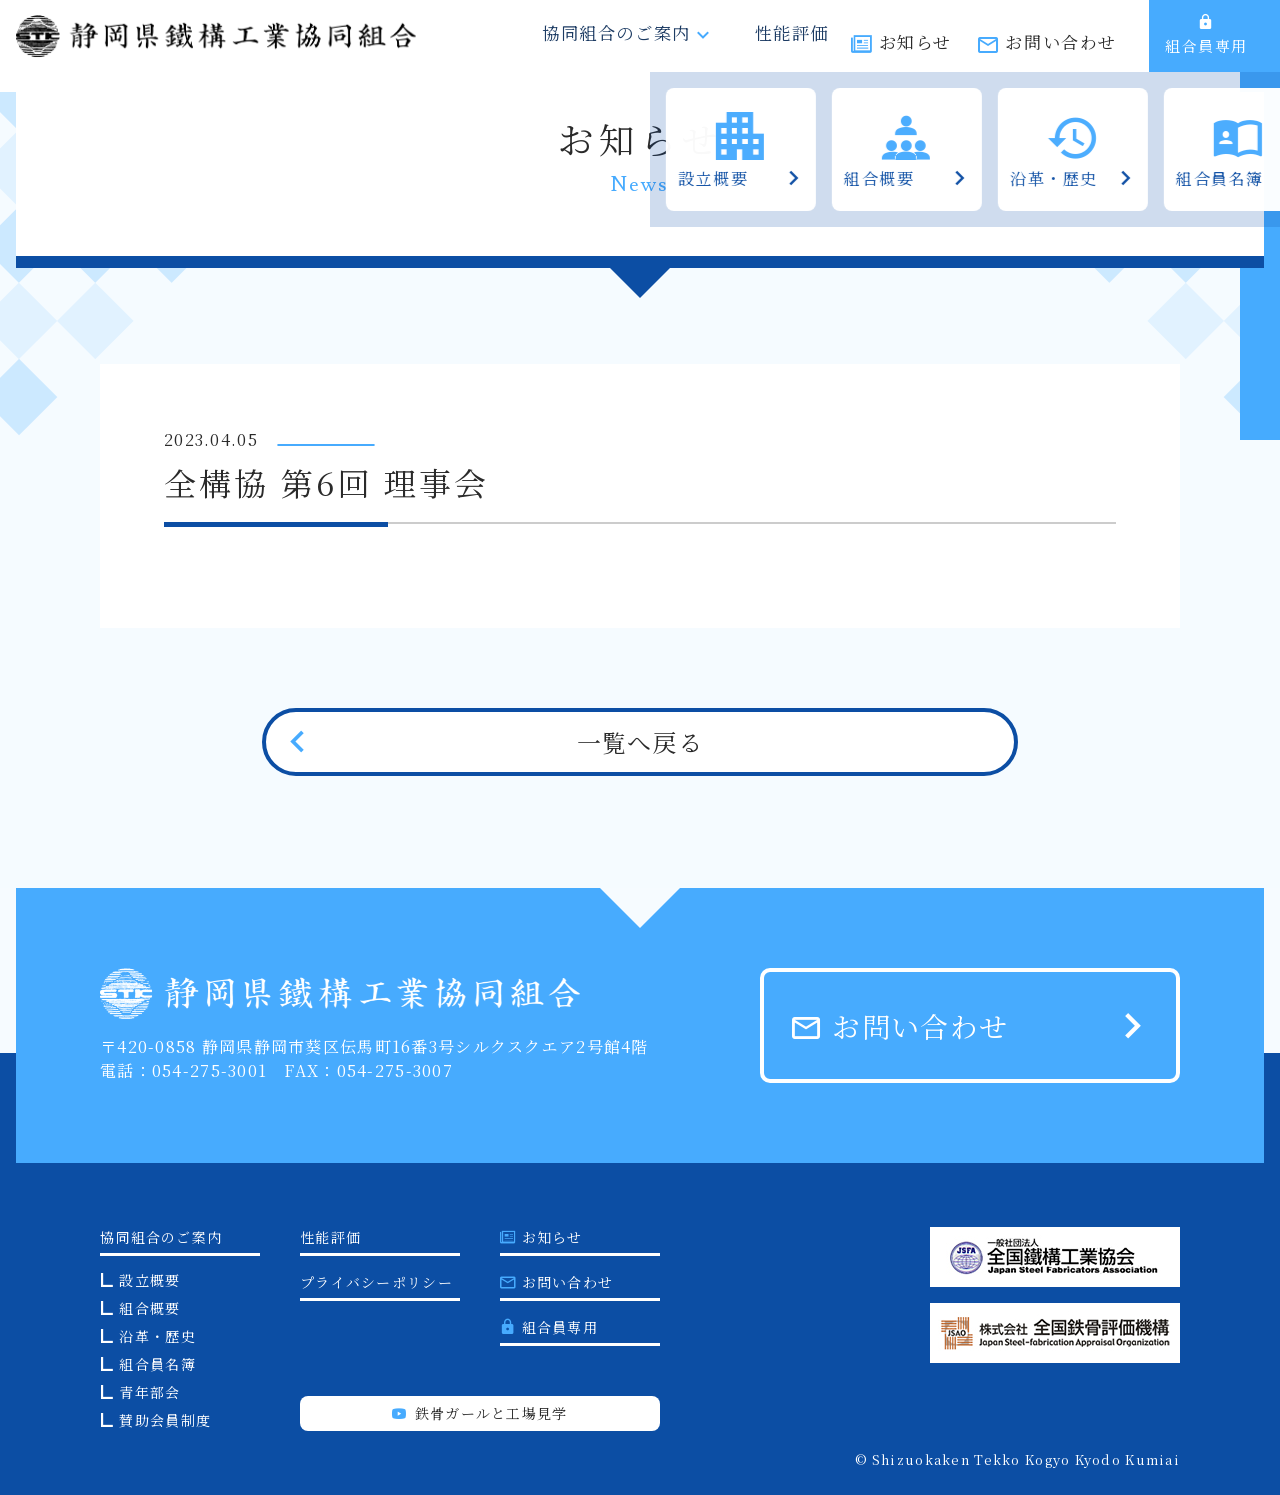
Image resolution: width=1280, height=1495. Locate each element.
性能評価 (788, 47)
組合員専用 (1206, 45)
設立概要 (149, 1280)
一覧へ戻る (640, 741)
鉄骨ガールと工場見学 (479, 1413)
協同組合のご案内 (640, 47)
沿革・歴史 (157, 1336)
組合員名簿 (157, 1364)
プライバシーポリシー (376, 1282)
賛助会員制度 (165, 1420)
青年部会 (149, 1392)
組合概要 (149, 1308)
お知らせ (915, 47)
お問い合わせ (1061, 47)
